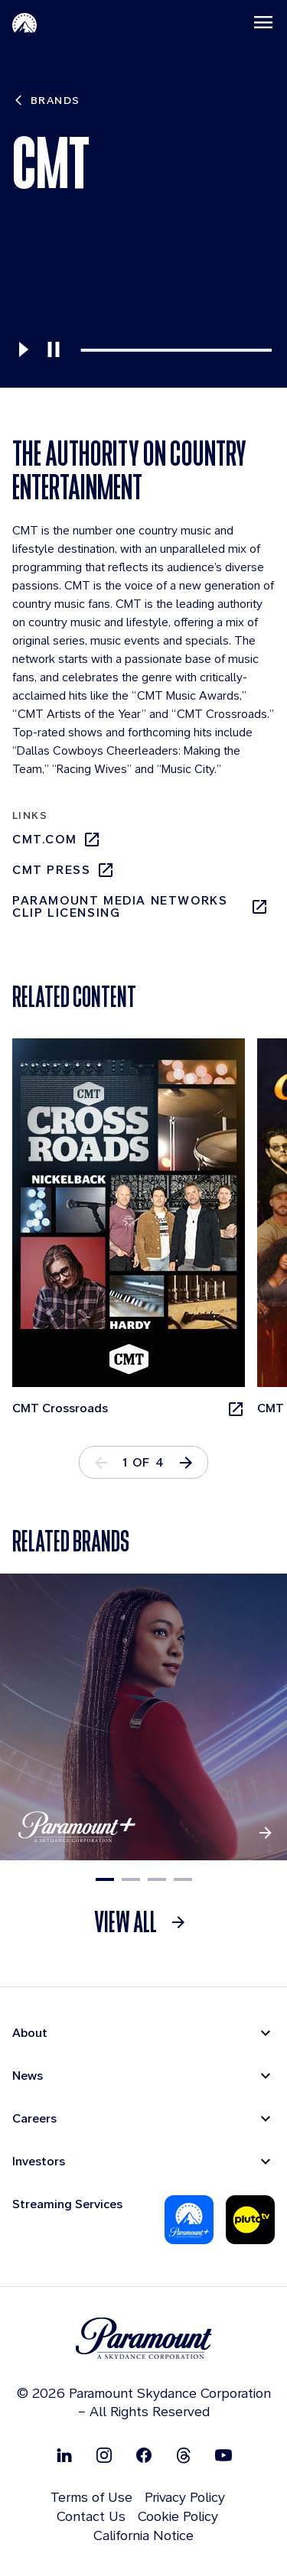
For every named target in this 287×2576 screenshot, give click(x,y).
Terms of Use (91, 2497)
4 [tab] (183, 1879)
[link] (144, 1922)
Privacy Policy (185, 2497)
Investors (38, 2161)
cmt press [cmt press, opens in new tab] (63, 870)
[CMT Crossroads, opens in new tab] (128, 1228)
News (27, 2075)
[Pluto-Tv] (250, 2219)
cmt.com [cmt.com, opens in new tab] (56, 839)
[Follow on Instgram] (104, 2454)
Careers (34, 2118)
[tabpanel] (134, 1228)
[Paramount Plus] (189, 2219)
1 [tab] (105, 1879)
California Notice (143, 2535)
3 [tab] (157, 1879)
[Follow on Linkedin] (64, 2454)
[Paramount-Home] (24, 22)
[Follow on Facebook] (144, 2454)
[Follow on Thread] (183, 2454)
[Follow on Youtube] (223, 2454)
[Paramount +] (143, 1717)
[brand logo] (144, 2339)
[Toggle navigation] (263, 22)
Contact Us (91, 2516)
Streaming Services (67, 2204)
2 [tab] (131, 1879)
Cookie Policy (178, 2516)
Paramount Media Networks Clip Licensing (140, 907)
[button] (186, 1462)
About (29, 2032)
